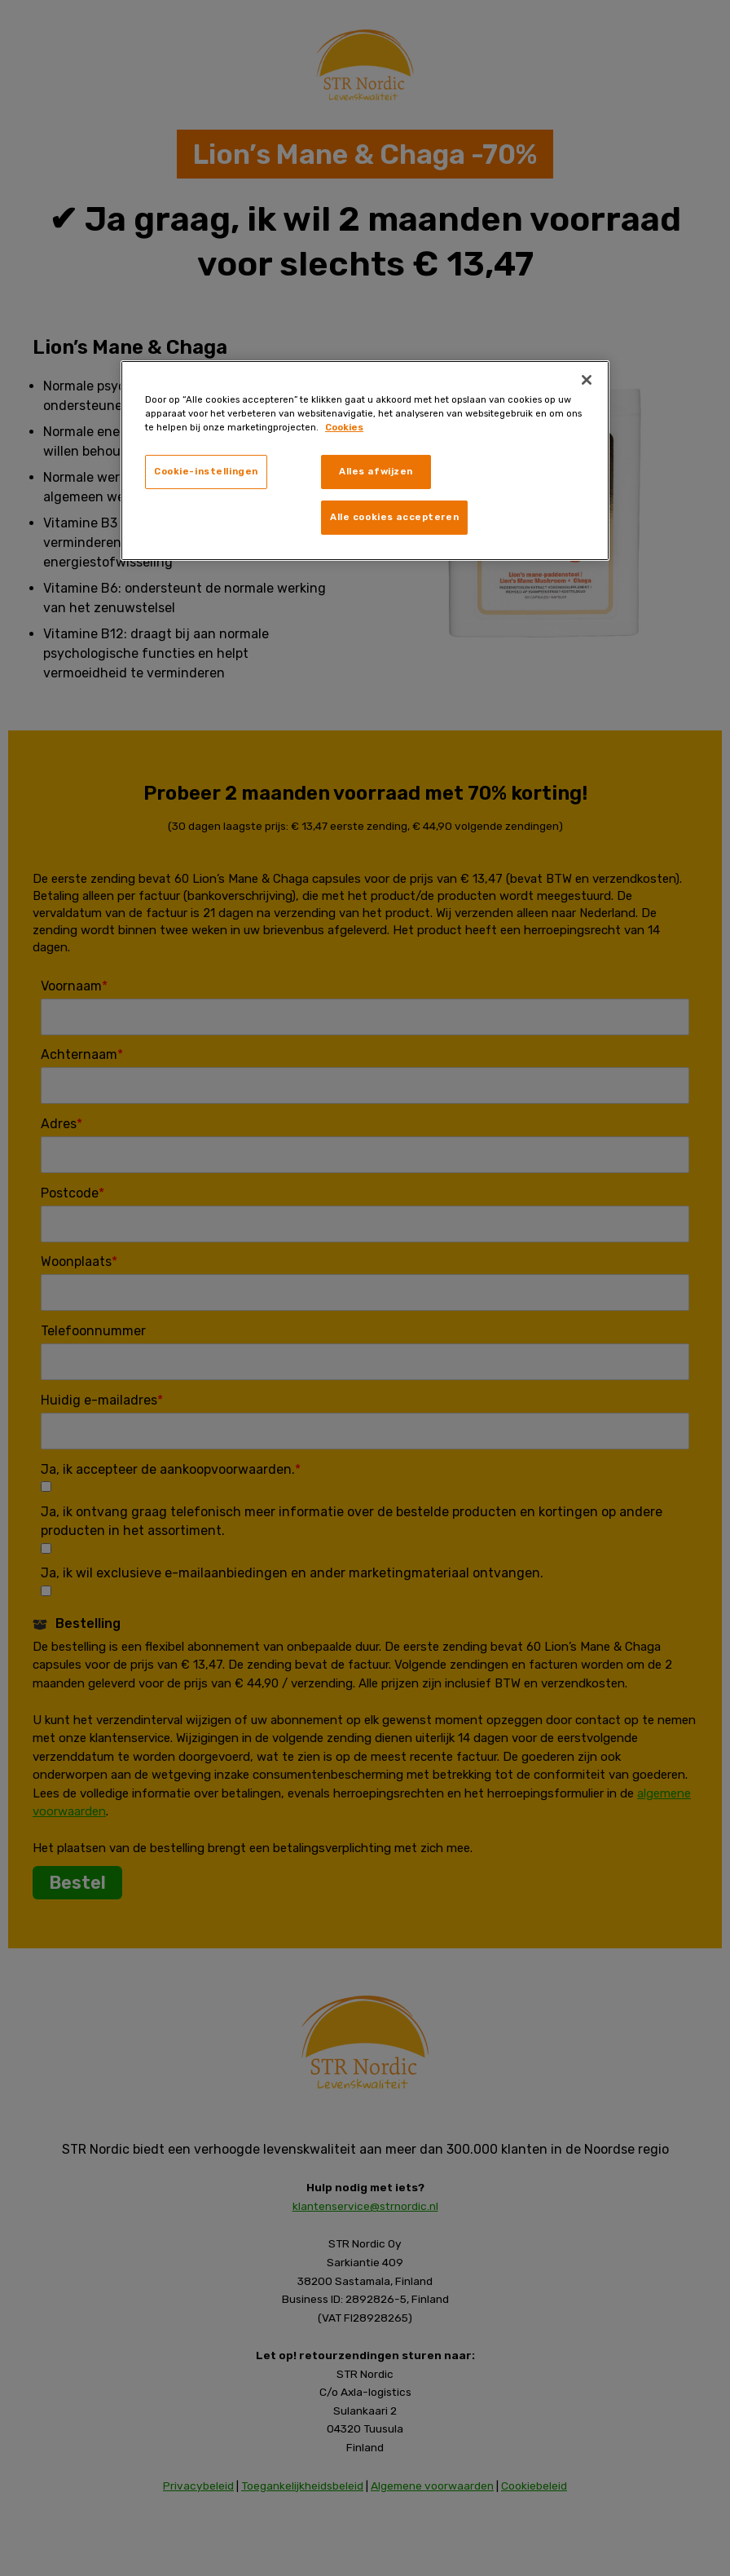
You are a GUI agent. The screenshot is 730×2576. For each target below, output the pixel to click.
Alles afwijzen (376, 471)
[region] (365, 460)
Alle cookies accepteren (394, 517)
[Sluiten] (587, 380)
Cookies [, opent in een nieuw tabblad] (344, 427)
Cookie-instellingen (206, 471)
